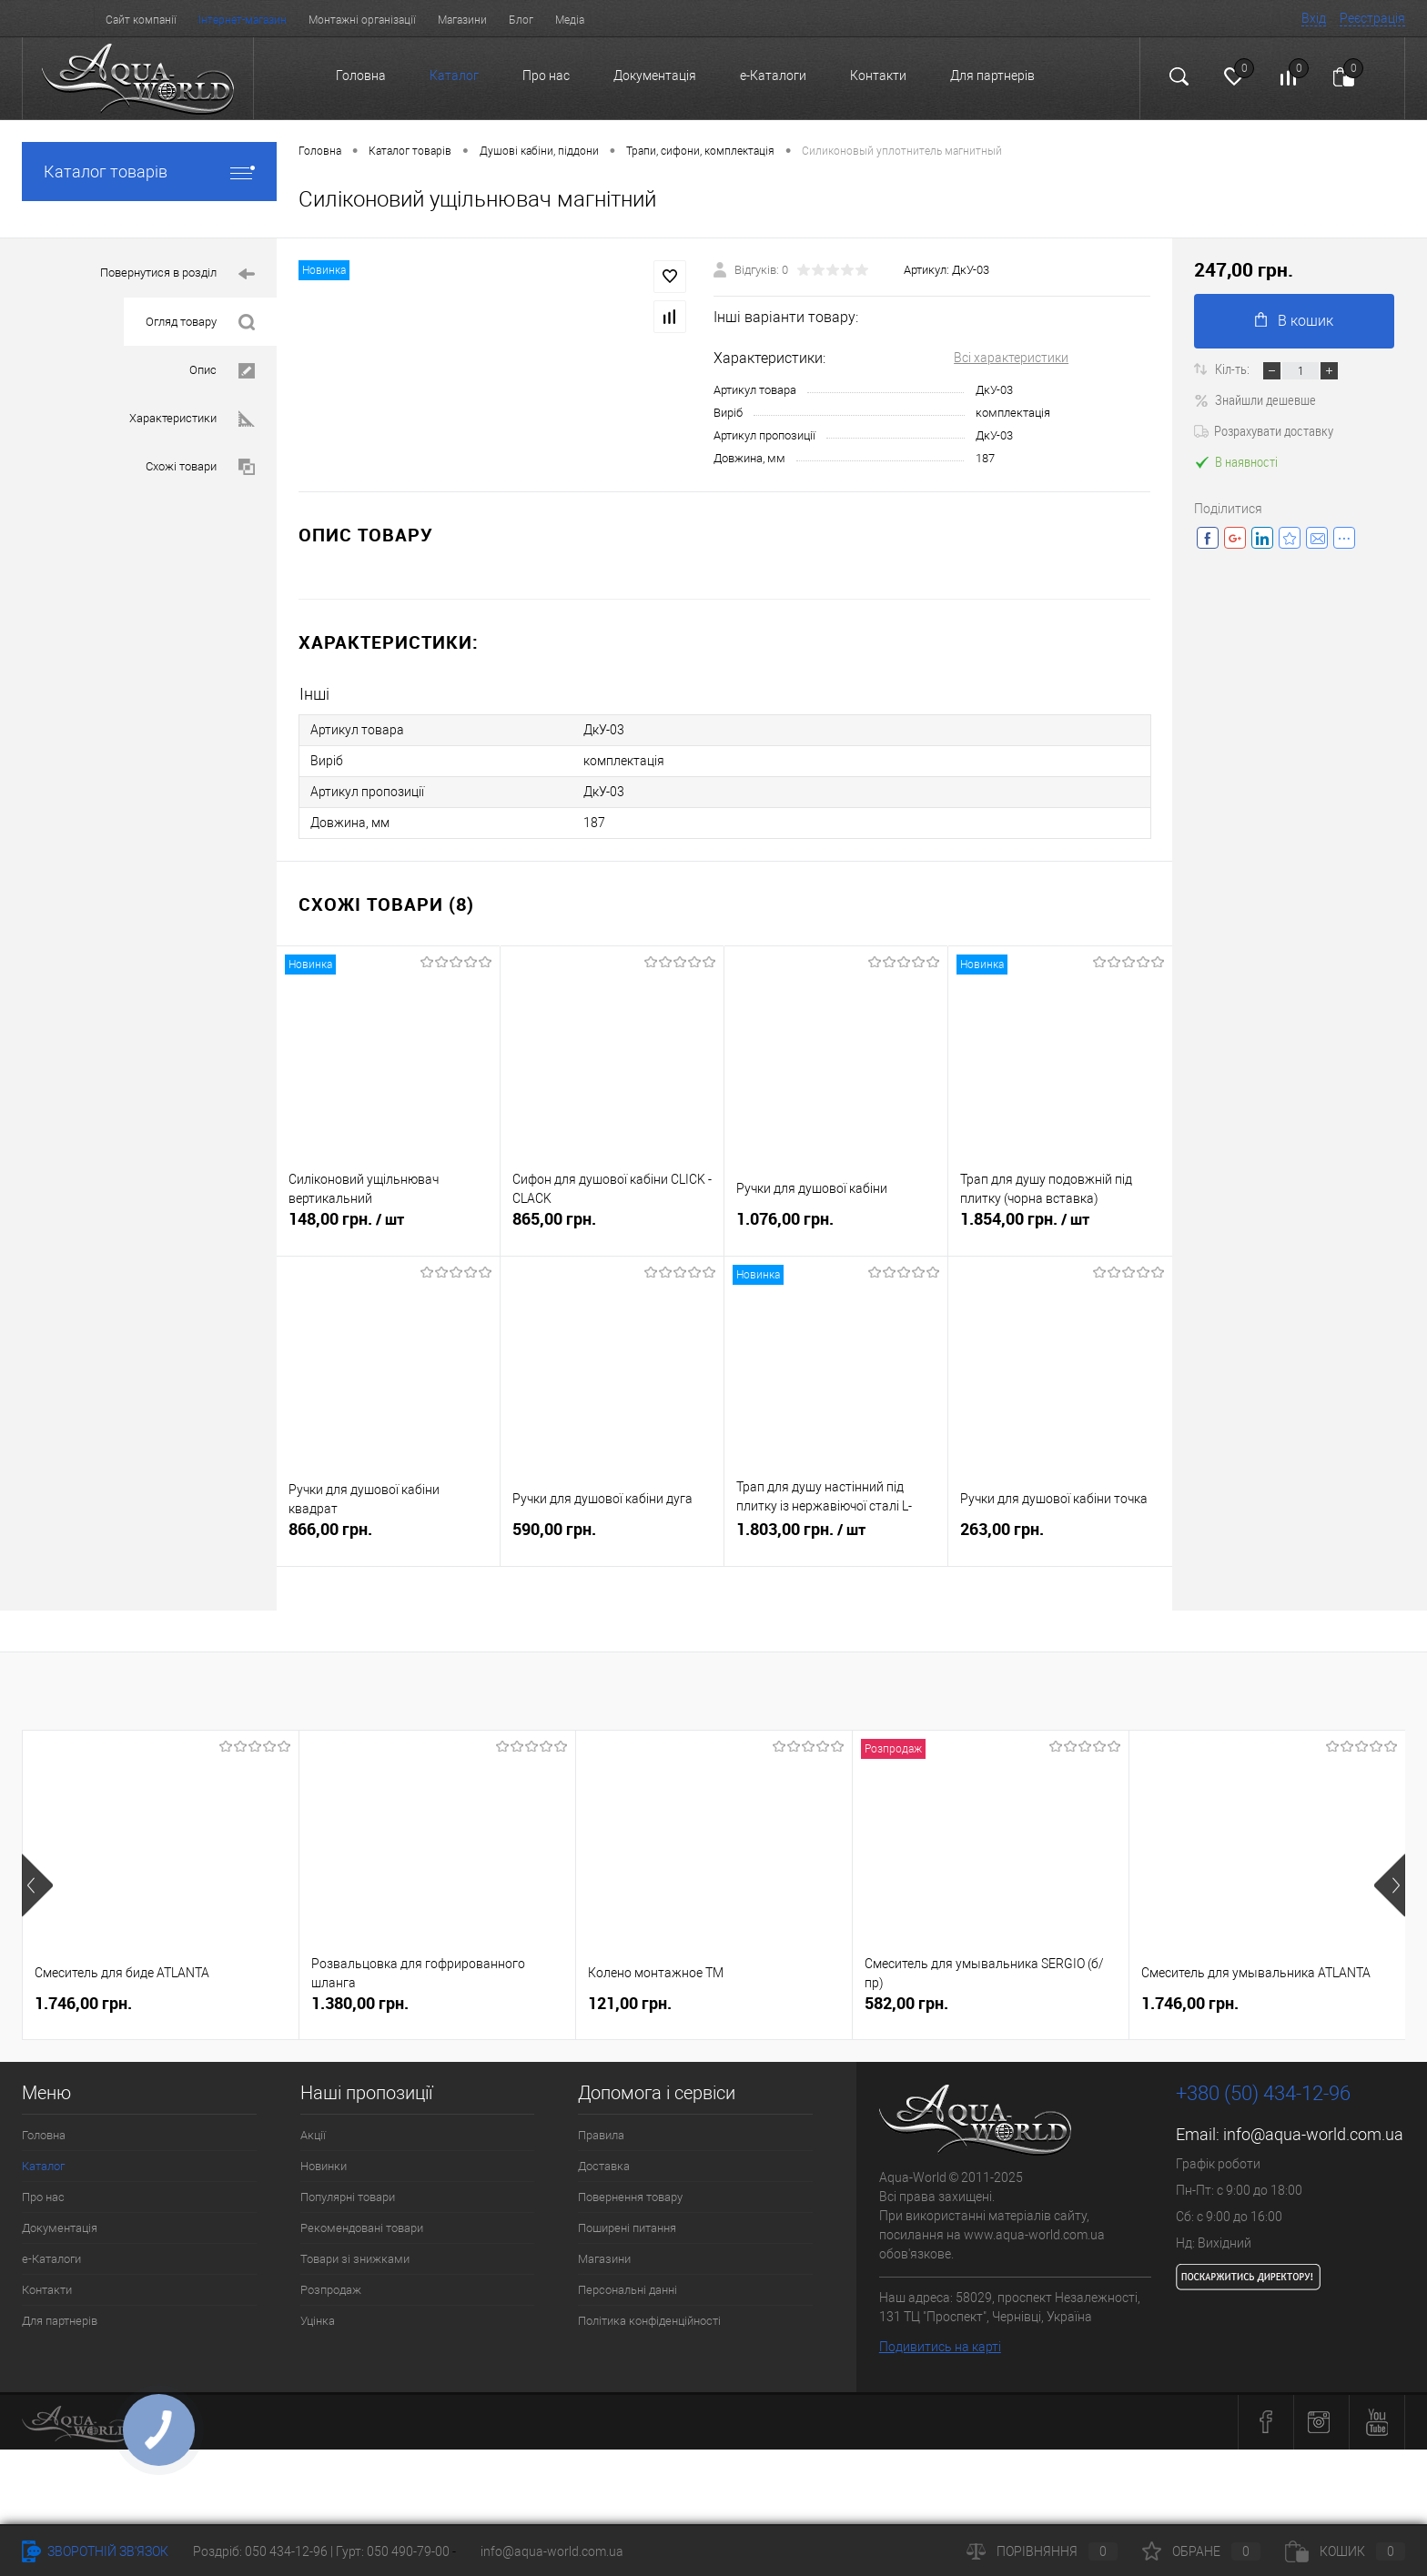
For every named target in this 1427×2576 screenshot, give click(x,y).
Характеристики (192, 419)
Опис (222, 370)
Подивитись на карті (940, 2346)
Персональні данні (627, 2290)
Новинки (323, 2166)
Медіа (569, 20)
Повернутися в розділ (177, 274)
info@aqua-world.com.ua (1313, 2134)
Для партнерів (992, 75)
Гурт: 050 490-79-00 (394, 2551)
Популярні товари (347, 2197)
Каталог (454, 75)
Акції (313, 2135)
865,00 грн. (612, 1226)
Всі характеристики (1011, 357)
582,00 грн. (906, 2003)
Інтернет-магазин (242, 20)
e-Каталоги (773, 75)
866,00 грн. (388, 1536)
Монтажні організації (362, 20)
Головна (361, 75)
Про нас (546, 75)
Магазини (462, 20)
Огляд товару (200, 322)
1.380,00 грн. (360, 2003)
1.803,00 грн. (836, 1537)
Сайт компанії (141, 20)
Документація (654, 75)
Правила (601, 2135)
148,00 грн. (388, 1226)
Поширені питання (627, 2228)
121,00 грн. (630, 2003)
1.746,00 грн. (83, 2003)
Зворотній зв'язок (95, 2551)
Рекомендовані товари (361, 2228)
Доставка (604, 2166)
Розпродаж (330, 2290)
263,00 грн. (1060, 1536)
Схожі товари (200, 467)
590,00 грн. (612, 1536)
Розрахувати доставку (1263, 430)
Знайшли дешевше (1255, 399)
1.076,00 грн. (836, 1226)
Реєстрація (1372, 18)
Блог (521, 20)
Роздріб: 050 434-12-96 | (264, 2551)
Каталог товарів (149, 171)
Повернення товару (630, 2197)
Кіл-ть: (1233, 368)
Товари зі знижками (355, 2259)
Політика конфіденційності (649, 2321)
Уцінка (317, 2321)
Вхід (1313, 18)
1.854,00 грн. (1060, 1226)
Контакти (878, 75)
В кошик (1294, 320)
